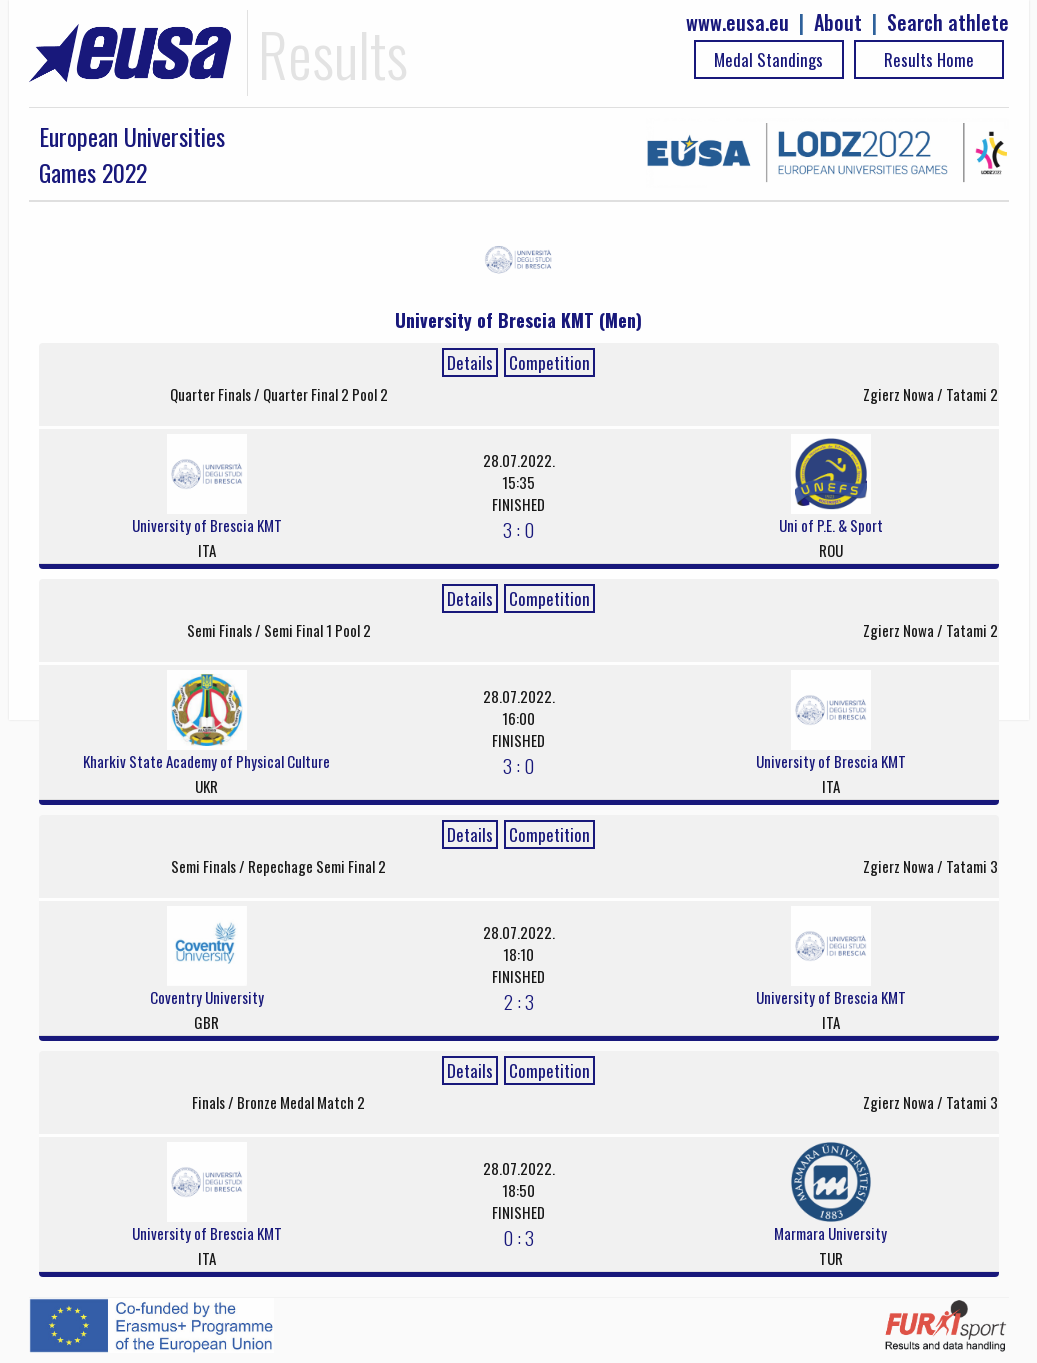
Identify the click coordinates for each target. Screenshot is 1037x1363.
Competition (549, 362)
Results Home (929, 59)
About (838, 22)
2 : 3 (519, 1001)
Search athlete (948, 22)
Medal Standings (768, 59)
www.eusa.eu (737, 22)
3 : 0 (518, 529)
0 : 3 (518, 1237)
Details (470, 362)
